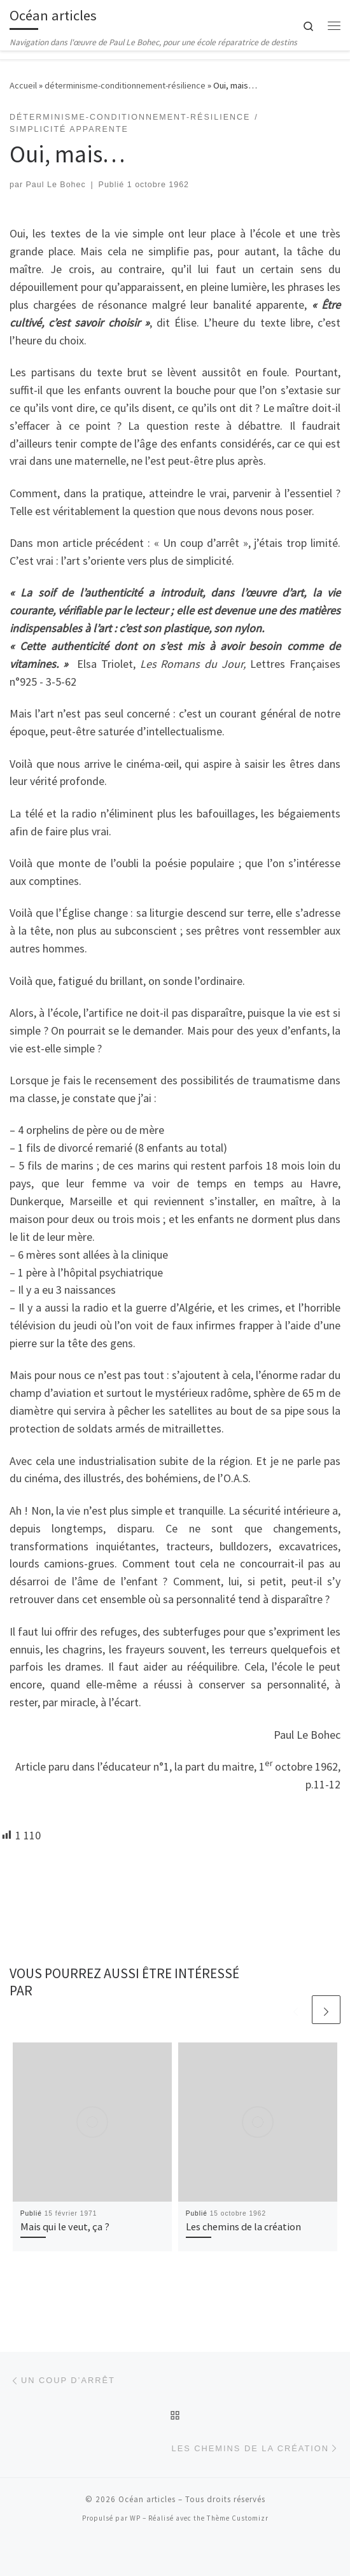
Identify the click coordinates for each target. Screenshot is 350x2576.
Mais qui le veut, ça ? (64, 2226)
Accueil (23, 85)
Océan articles (147, 2499)
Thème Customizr (238, 2518)
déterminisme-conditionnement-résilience (125, 85)
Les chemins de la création (243, 2226)
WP (135, 2518)
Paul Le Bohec (56, 184)
